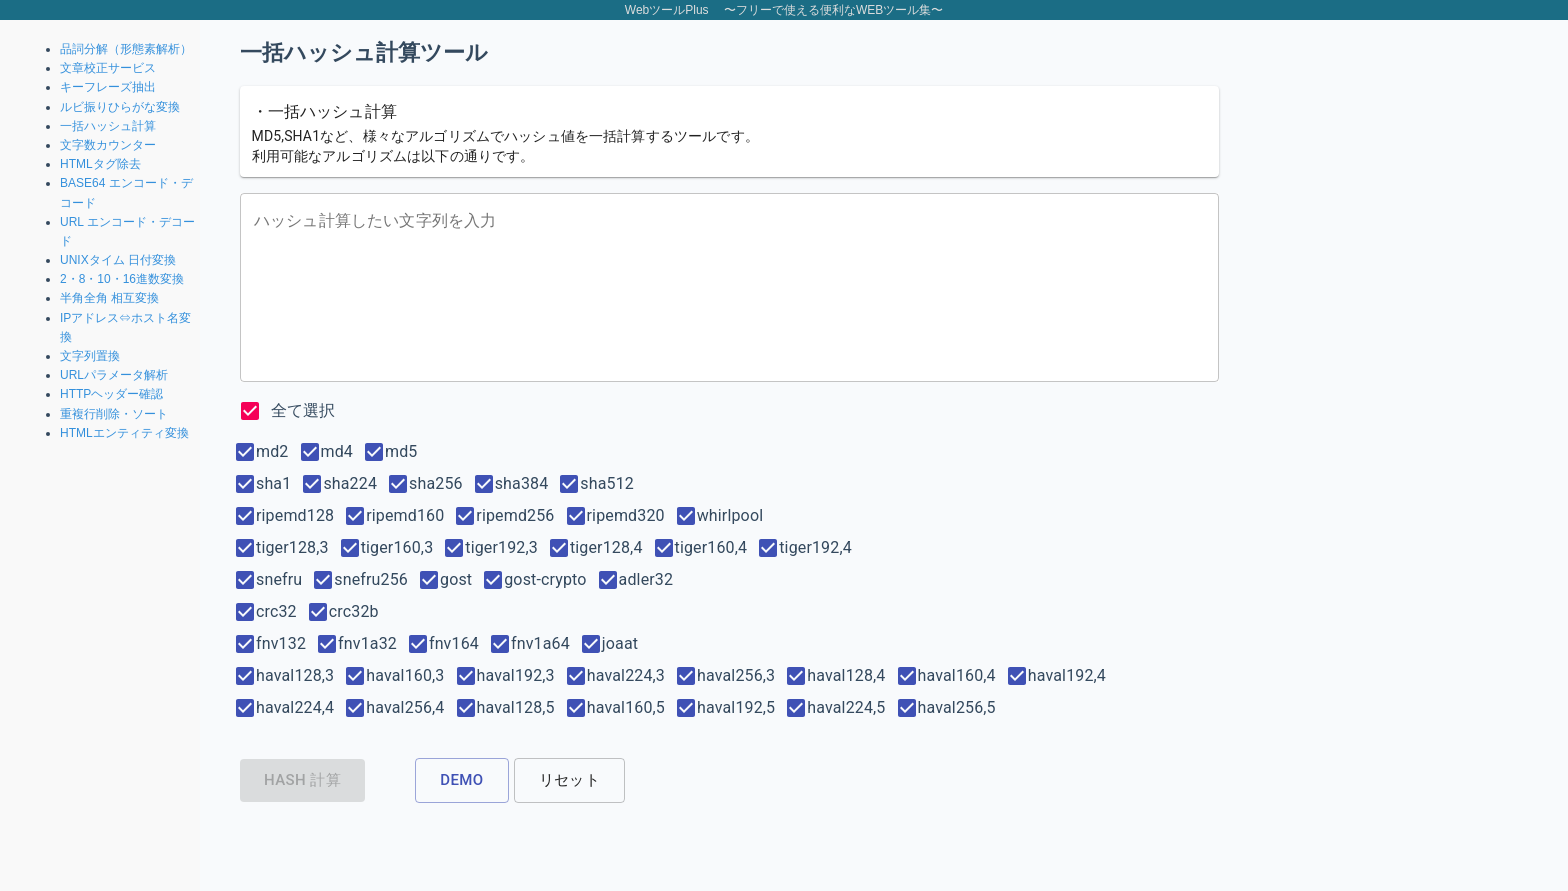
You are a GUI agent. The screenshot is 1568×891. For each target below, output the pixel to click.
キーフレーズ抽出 (108, 87)
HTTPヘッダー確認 (111, 394)
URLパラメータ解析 (114, 375)
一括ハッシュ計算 (108, 126)
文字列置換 (90, 356)
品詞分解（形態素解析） (126, 49)
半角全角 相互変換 (109, 298)
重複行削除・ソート (114, 414)
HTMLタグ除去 (100, 164)
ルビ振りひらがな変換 (120, 107)
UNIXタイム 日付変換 (118, 260)
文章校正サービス (108, 68)
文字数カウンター (108, 145)
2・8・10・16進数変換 (122, 279)
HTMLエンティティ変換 (124, 433)
